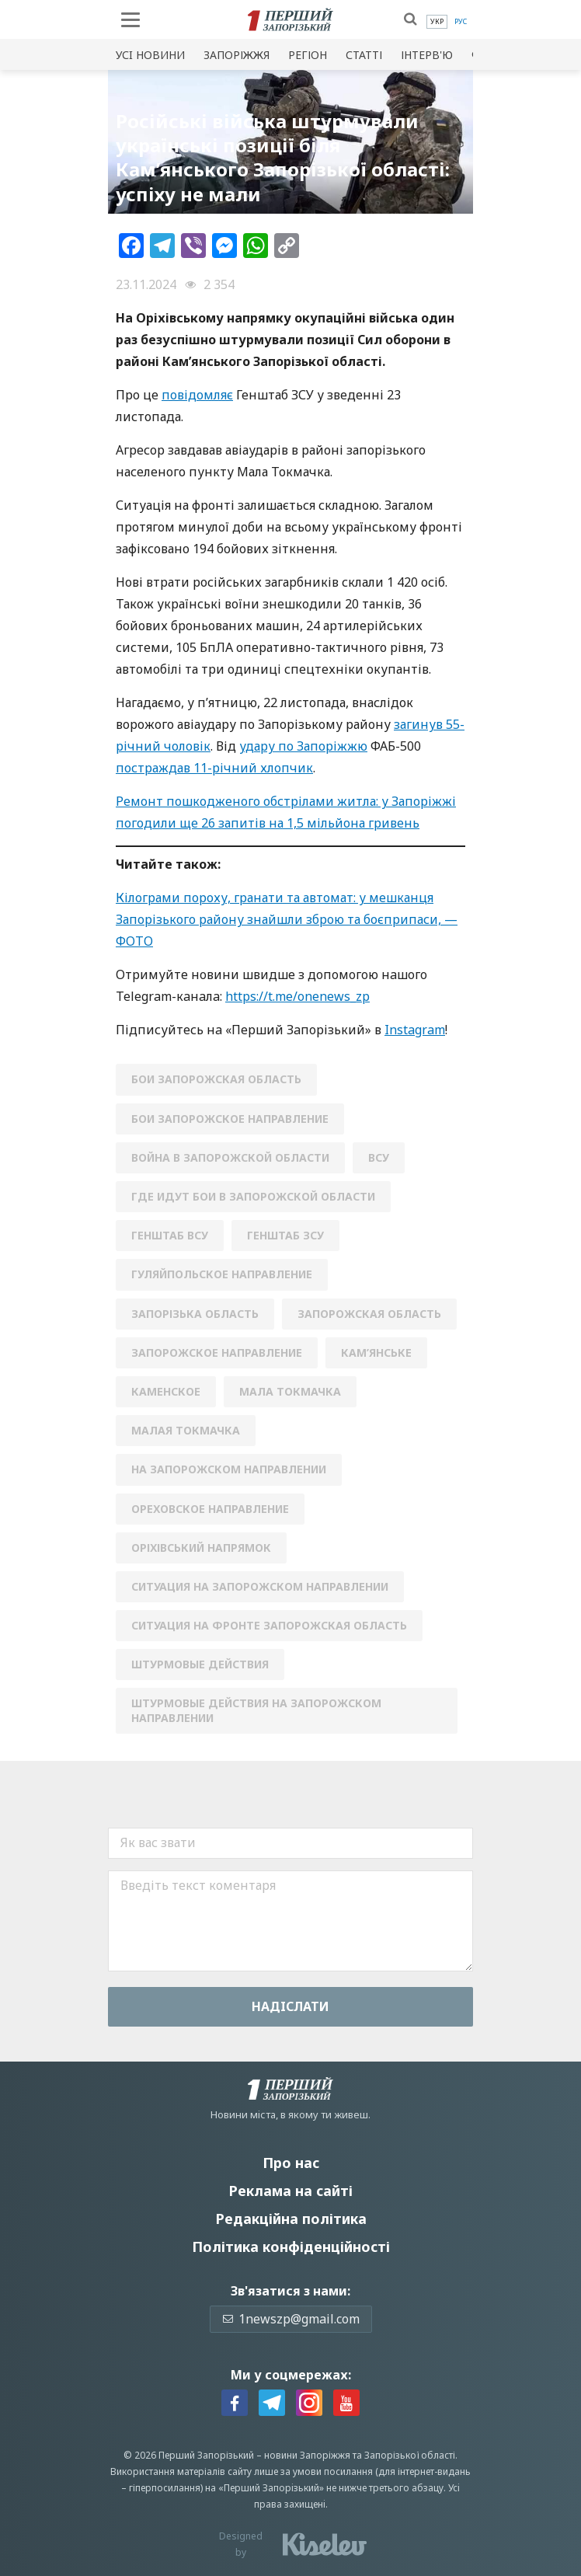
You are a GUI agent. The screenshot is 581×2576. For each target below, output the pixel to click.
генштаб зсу (285, 1235)
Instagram (414, 1029)
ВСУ (378, 1157)
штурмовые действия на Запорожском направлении (256, 1710)
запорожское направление (216, 1352)
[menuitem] (437, 21)
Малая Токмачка (185, 1430)
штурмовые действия (200, 1664)
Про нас (291, 2162)
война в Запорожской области (230, 1157)
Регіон (307, 54)
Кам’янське (376, 1352)
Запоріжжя (237, 54)
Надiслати (290, 2006)
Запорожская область (369, 1313)
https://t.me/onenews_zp (297, 996)
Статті (364, 54)
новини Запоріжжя (307, 2455)
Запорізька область (195, 1313)
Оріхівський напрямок (201, 1547)
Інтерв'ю (427, 54)
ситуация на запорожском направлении (259, 1586)
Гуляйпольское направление (221, 1274)
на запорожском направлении (228, 1469)
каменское (165, 1391)
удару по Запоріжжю (303, 746)
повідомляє (197, 394)
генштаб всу (169, 1235)
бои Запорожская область (216, 1079)
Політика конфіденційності (291, 2246)
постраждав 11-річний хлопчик (214, 767)
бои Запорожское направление (230, 1118)
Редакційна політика (291, 2218)
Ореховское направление (210, 1508)
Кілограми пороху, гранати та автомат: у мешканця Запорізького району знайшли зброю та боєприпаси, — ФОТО (286, 919)
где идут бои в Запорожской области (253, 1196)
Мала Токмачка (290, 1391)
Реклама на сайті (290, 2190)
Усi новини (150, 54)
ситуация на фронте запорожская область (269, 1625)
